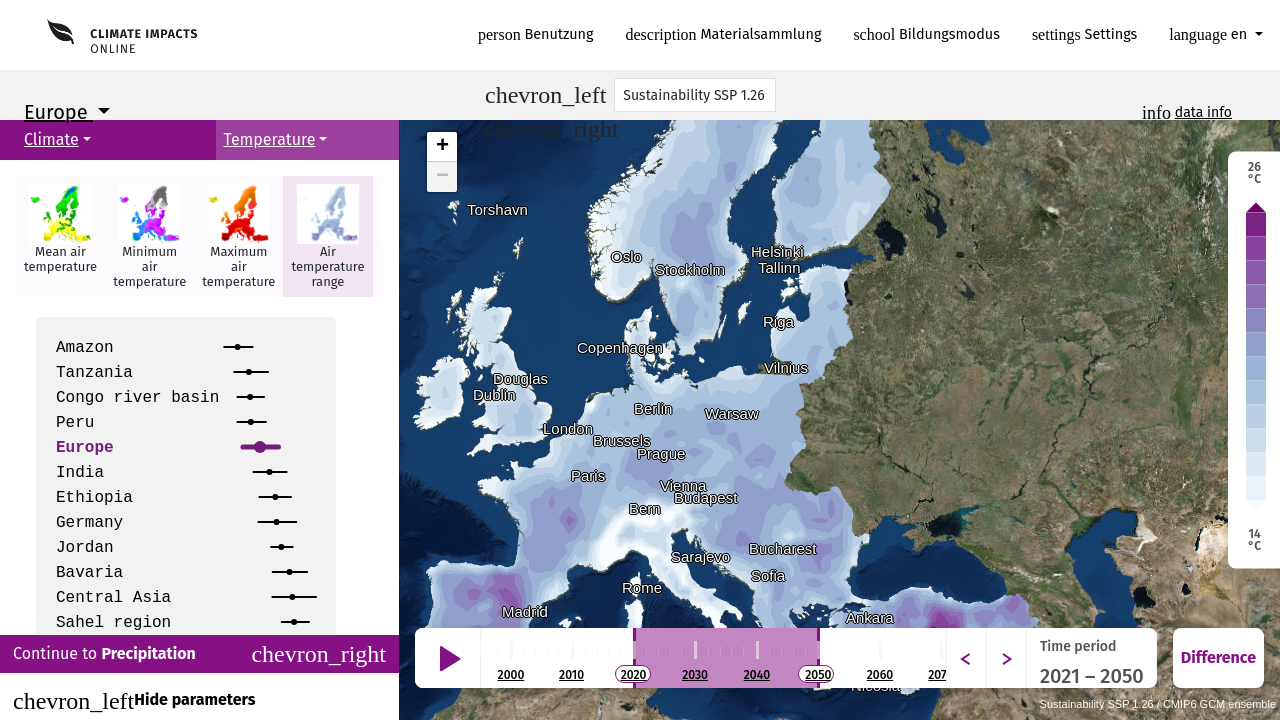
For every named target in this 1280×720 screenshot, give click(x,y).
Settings (1084, 34)
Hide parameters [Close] (134, 701)
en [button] (1210, 34)
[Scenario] (695, 95)
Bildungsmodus (926, 34)
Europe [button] (58, 112)
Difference (1218, 657)
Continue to (199, 654)
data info (1203, 112)
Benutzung (536, 34)
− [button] (442, 177)
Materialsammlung (724, 34)
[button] (60, 236)
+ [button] (442, 147)
